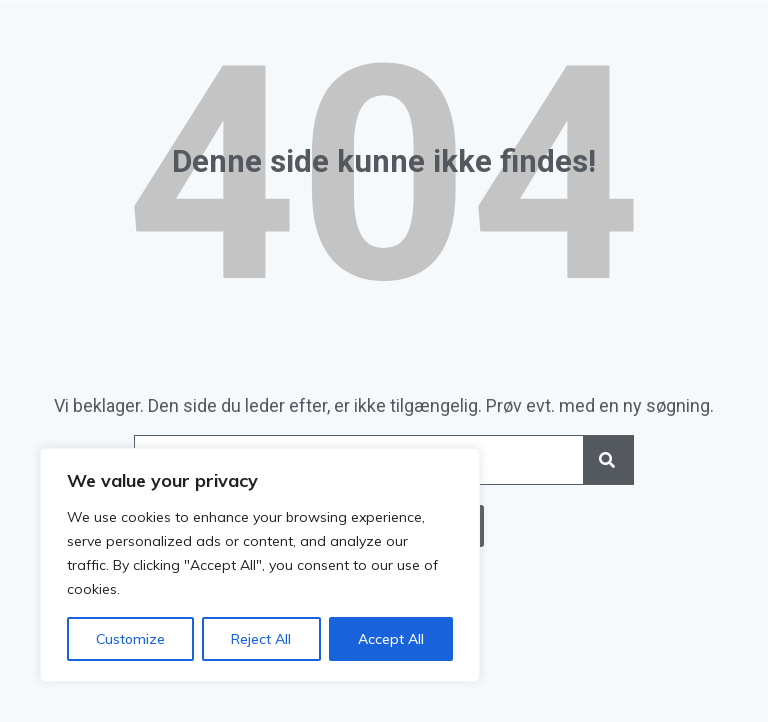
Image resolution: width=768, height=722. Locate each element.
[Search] (608, 460)
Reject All (261, 639)
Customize (130, 639)
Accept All (391, 639)
